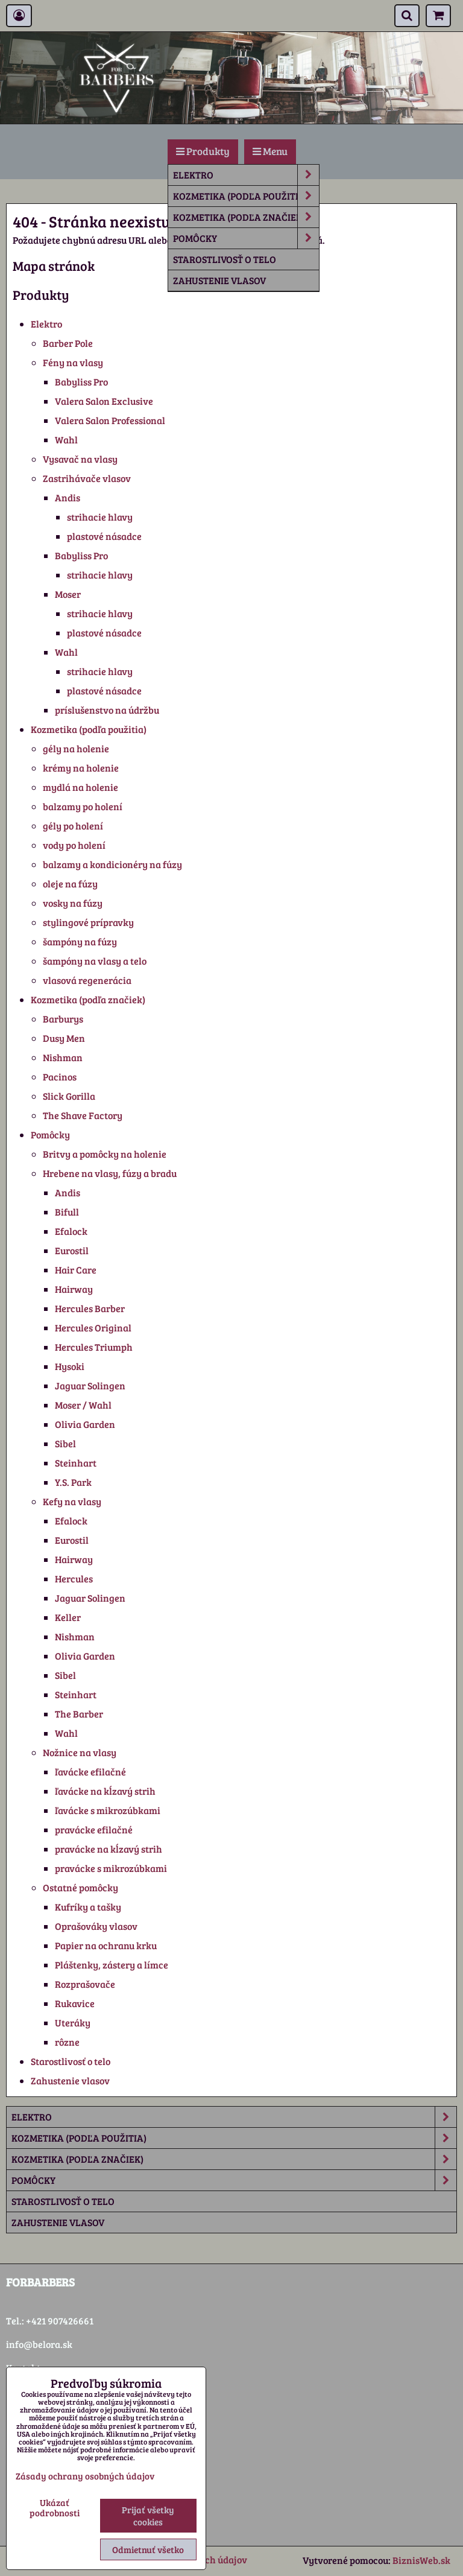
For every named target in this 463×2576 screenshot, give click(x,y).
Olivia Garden (85, 1424)
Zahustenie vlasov (219, 280)
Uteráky (72, 2022)
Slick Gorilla (69, 1096)
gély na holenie (76, 748)
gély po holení (73, 825)
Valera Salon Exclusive (104, 401)
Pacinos (60, 1076)
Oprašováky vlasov (96, 1926)
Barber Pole (68, 343)
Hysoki (69, 1366)
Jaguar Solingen (90, 1385)
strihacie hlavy (100, 516)
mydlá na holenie (80, 787)
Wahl (66, 439)
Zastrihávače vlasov (87, 478)
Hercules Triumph (94, 1346)
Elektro (246, 175)
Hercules (74, 1578)
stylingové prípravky (88, 922)
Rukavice (75, 2003)
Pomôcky (246, 238)
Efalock (71, 1231)
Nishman (63, 1057)
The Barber (79, 1713)
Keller (68, 1617)
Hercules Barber (90, 1308)
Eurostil (72, 1250)
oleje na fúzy (70, 883)
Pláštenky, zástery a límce (111, 1964)
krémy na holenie (81, 767)
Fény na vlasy (73, 362)
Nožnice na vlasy (79, 1752)
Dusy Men (64, 1038)
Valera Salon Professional (110, 420)
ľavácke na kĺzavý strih (105, 1790)
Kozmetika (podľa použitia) (246, 196)
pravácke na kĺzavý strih (108, 1848)
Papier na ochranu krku (106, 1945)
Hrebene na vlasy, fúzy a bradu (110, 1173)
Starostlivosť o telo (224, 259)
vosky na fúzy (72, 902)
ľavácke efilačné (90, 1771)
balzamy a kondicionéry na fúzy (112, 864)
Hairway (74, 1289)
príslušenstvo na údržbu (107, 709)
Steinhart (75, 1462)
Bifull (67, 1211)
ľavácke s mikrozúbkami (107, 1810)
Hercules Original (93, 1327)
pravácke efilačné (94, 1829)
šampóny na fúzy (80, 941)
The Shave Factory (82, 1115)
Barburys (63, 1018)
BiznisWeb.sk (421, 2560)
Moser (68, 594)
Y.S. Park (73, 1482)
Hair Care (75, 1269)
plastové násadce (104, 536)
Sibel (65, 1443)
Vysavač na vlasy (80, 458)
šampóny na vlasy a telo (94, 960)
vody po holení (74, 845)
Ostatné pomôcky (80, 1887)
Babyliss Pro (81, 381)
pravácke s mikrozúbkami (111, 1868)
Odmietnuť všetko (148, 2549)
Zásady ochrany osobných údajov (85, 2476)
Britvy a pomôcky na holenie (104, 1153)
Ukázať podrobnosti (55, 2507)
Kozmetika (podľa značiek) (246, 217)
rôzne (67, 2041)
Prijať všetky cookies (148, 2516)
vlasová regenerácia (87, 980)
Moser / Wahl (83, 1404)
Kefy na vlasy (72, 1501)
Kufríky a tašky (88, 1906)
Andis (67, 497)
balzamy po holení (82, 806)
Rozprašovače (85, 1984)
